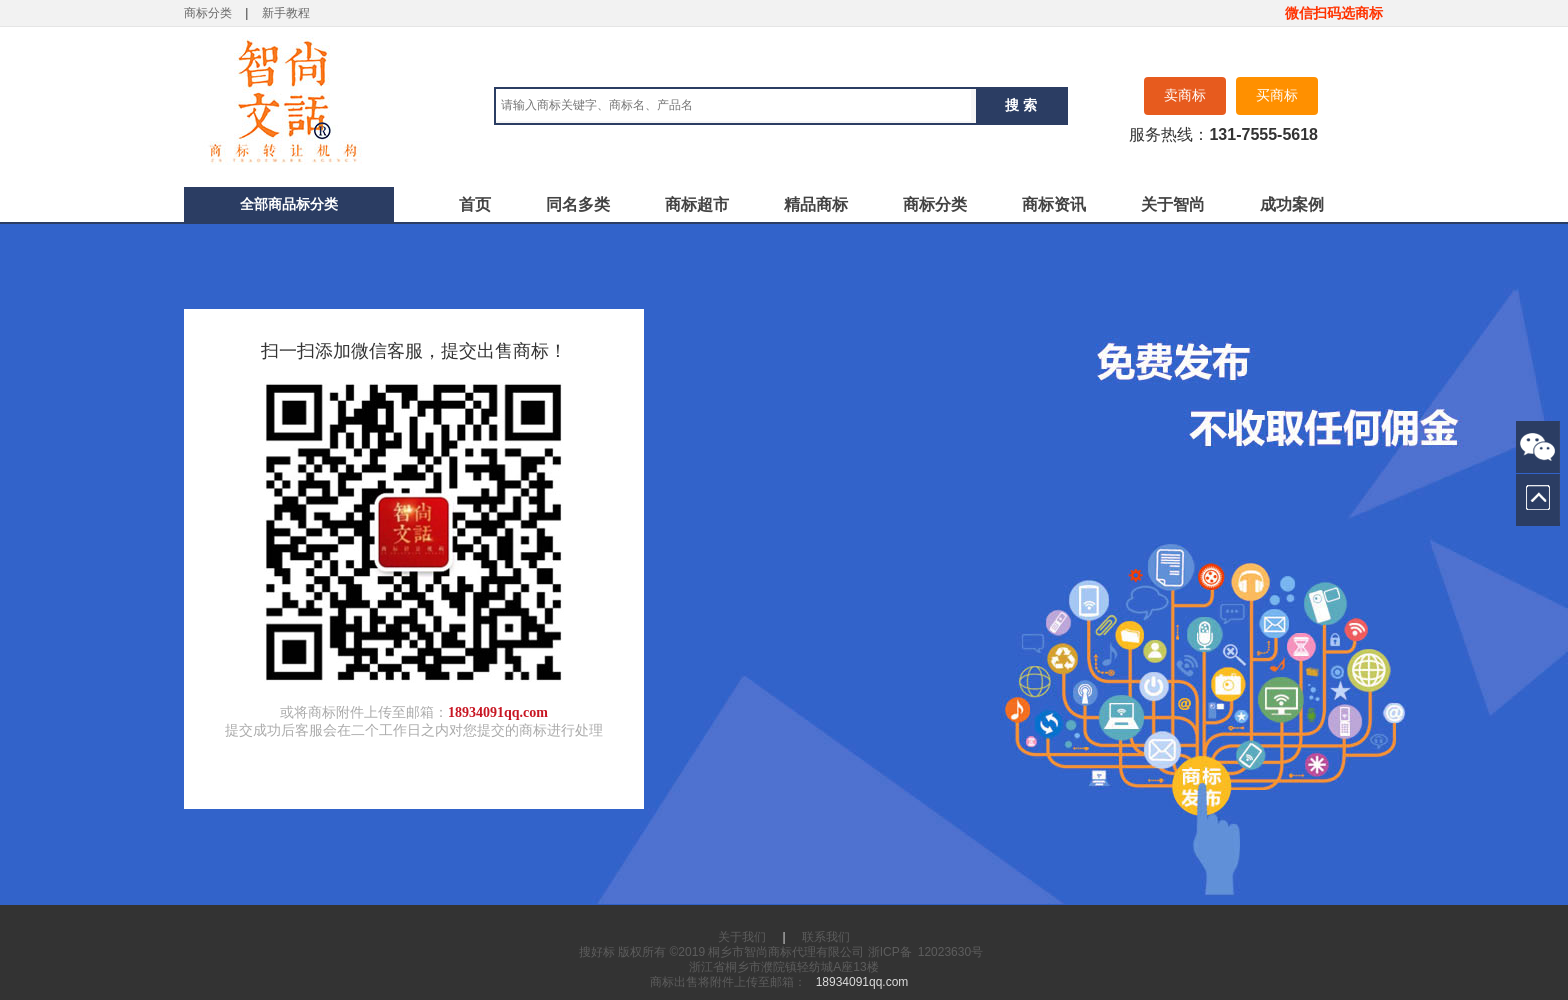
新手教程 (286, 13)
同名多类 (578, 204)
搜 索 (1021, 105)
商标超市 (697, 204)
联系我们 (826, 937)
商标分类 (208, 13)
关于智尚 (1173, 204)
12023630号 (950, 952)
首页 (475, 204)
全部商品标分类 (289, 204)
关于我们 (742, 937)
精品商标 (816, 204)
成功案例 (1292, 204)
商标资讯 (1054, 204)
